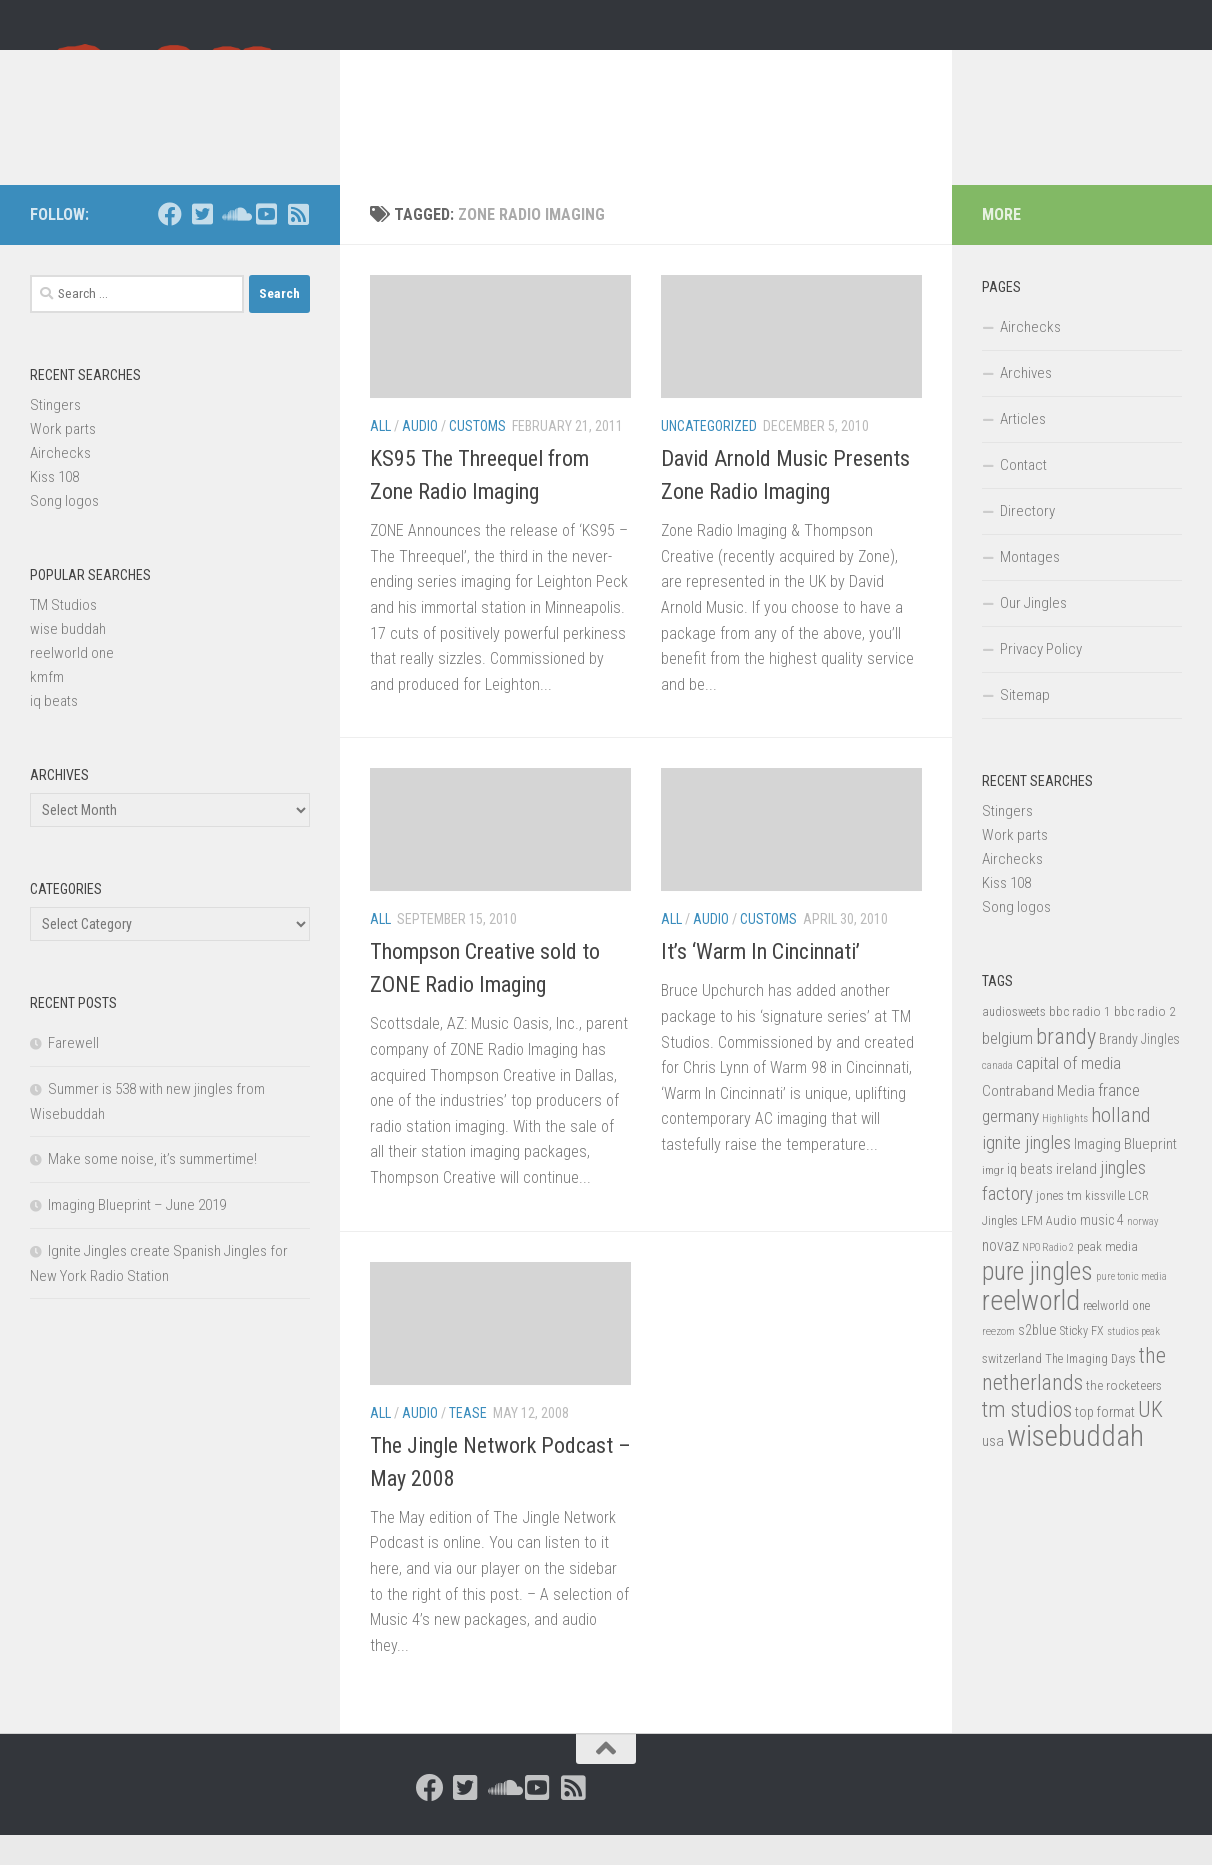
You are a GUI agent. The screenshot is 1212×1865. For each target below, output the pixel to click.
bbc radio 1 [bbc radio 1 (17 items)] (1080, 1041)
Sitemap (1025, 725)
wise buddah (68, 659)
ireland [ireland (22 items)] (1076, 1199)
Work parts (63, 459)
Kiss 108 (54, 507)
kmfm (47, 707)
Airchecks (60, 483)
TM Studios (63, 635)
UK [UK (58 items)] (1150, 1439)
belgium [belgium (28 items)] (1007, 1068)
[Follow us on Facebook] (170, 244)
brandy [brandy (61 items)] (1066, 1066)
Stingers (55, 435)
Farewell (73, 1073)
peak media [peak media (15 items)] (1107, 1276)
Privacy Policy (1041, 679)
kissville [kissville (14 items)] (1105, 1226)
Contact (1023, 495)
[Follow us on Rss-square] (298, 244)
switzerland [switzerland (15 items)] (1012, 1388)
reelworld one (72, 683)
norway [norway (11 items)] (1142, 1251)
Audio (420, 456)
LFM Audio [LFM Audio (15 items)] (1049, 1250)
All (380, 456)
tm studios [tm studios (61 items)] (1027, 1439)
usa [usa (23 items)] (993, 1471)
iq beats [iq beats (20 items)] (1030, 1199)
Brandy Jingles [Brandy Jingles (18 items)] (1139, 1069)
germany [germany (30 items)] (1010, 1146)
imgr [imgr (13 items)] (993, 1200)
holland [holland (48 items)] (1120, 1145)
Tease (468, 1443)
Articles (1023, 449)
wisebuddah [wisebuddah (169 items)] (1075, 1466)
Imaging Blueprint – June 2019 (137, 1235)
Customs (477, 456)
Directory (1027, 541)
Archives (1026, 403)
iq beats (54, 731)
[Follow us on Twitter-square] (202, 244)
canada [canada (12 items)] (997, 1095)
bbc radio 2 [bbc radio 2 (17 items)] (1145, 1041)
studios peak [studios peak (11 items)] (1133, 1361)
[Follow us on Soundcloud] (234, 244)
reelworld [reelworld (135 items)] (1031, 1330)
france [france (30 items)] (1119, 1120)
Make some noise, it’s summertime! (152, 1189)
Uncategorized (709, 456)
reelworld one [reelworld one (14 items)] (1116, 1336)
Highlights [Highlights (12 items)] (1065, 1148)
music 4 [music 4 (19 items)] (1102, 1250)
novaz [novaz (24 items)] (1000, 1275)
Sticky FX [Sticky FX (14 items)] (1082, 1361)
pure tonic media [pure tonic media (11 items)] (1131, 1306)
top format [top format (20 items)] (1105, 1442)
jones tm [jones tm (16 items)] (1059, 1225)
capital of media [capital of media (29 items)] (1068, 1093)
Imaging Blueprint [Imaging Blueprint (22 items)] (1125, 1174)
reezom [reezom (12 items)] (998, 1361)
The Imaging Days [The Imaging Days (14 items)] (1090, 1389)
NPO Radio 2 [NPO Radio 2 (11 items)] (1048, 1277)
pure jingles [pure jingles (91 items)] (1037, 1301)
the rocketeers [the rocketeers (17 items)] (1124, 1415)
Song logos (64, 531)
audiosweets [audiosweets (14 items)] (1014, 1042)
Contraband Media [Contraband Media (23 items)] (1038, 1121)
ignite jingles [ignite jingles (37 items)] (1026, 1173)
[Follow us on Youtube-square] (266, 244)
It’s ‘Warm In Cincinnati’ (760, 981)
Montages (1030, 587)
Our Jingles (1033, 633)
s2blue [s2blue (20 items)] (1037, 1360)
